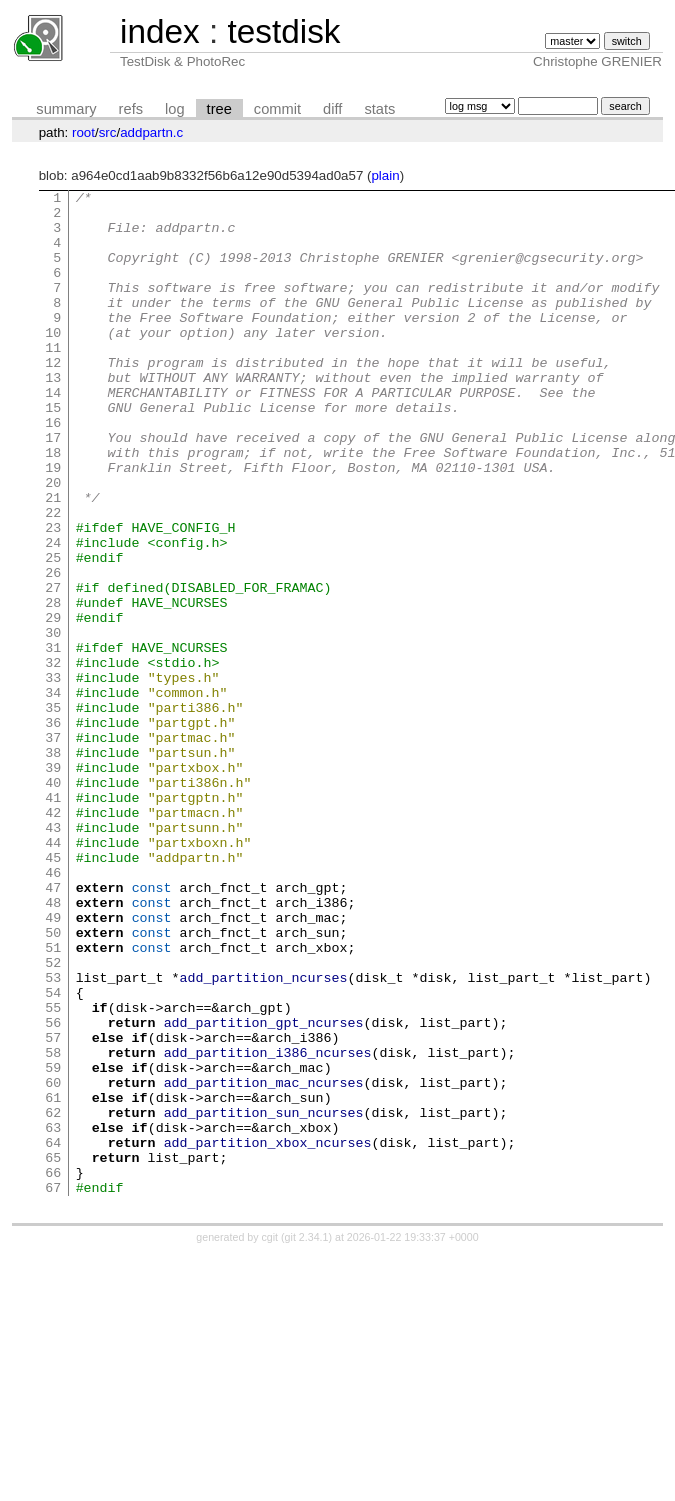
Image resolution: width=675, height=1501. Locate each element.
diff (332, 109)
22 (53, 578)
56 (53, 1190)
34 (53, 794)
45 (53, 992)
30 (53, 722)
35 (53, 812)
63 (53, 1316)
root (83, 132)
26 (53, 650)
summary (66, 109)
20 (53, 542)
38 (53, 866)
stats (379, 109)
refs (131, 109)
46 (53, 1010)
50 (53, 1082)
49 (53, 1064)
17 (53, 488)
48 (53, 1046)
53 (53, 1136)
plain (385, 175)
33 (53, 776)
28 (53, 686)
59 (53, 1244)
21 (53, 560)
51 (53, 1100)
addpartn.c (151, 132)
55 (53, 1172)
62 (53, 1298)
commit (277, 109)
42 (53, 938)
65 (53, 1352)
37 (53, 848)
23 (53, 596)
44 (53, 974)
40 (53, 902)
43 (53, 956)
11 (53, 380)
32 (53, 758)
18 (53, 506)
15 (53, 452)
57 (53, 1208)
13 (53, 416)
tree (219, 109)
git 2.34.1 (307, 1438)
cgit (272, 1438)
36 (53, 830)
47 (53, 1028)
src (108, 132)
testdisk (283, 31)
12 (53, 398)
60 (53, 1262)
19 (53, 524)
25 (53, 632)
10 (53, 362)
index (160, 31)
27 (53, 668)
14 (53, 434)
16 (53, 470)
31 (53, 740)
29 (53, 704)
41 (53, 920)
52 (53, 1118)
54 (53, 1154)
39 (53, 884)
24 (53, 614)
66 (53, 1370)
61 (53, 1280)
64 (53, 1334)
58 (53, 1226)
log (175, 109)
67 (53, 1388)
